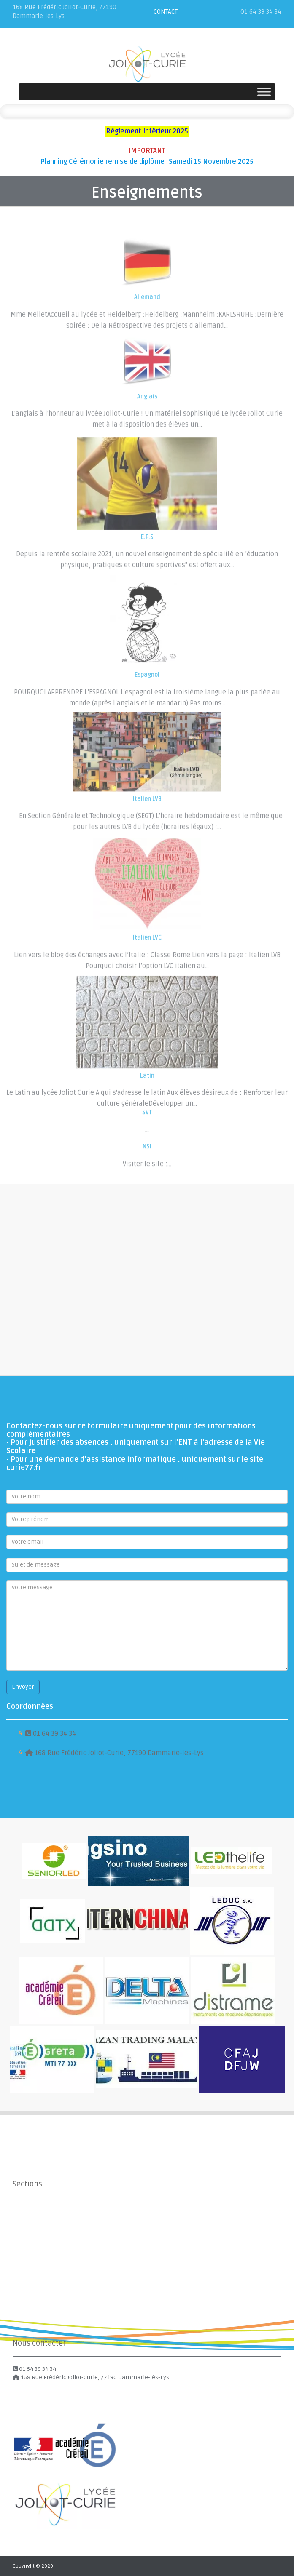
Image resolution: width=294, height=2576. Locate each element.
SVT (147, 1117)
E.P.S (147, 555)
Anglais (147, 409)
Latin (147, 1093)
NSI (147, 1151)
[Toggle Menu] (264, 92)
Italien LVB (147, 815)
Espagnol (147, 693)
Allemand (147, 310)
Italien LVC (147, 955)
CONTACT (166, 12)
